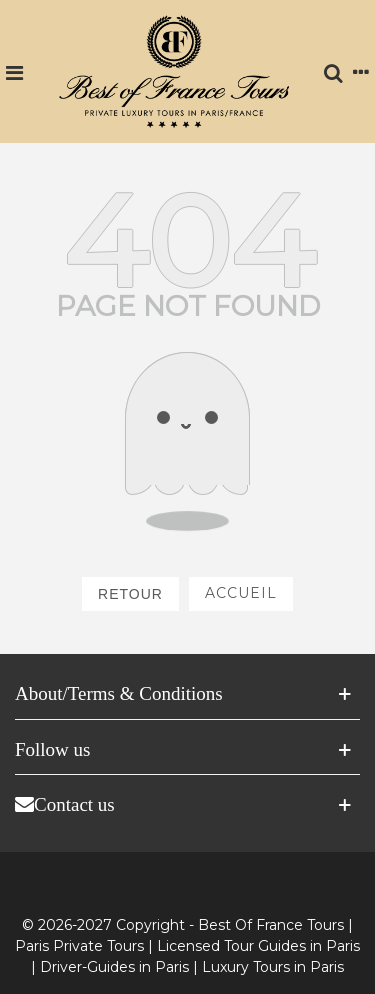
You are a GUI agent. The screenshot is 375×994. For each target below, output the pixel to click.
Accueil (241, 593)
